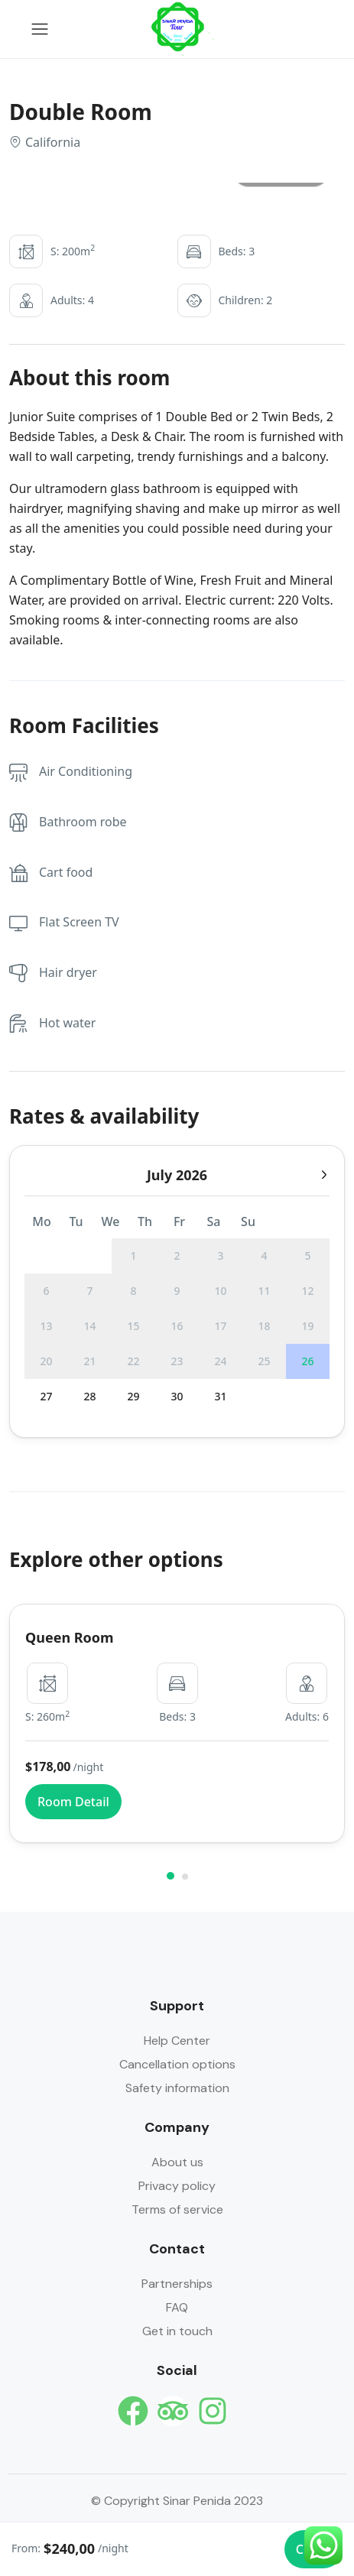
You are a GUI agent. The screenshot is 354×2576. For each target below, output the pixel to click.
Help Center (177, 2041)
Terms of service (177, 2209)
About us (177, 2162)
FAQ (177, 2307)
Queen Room (69, 1637)
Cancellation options (177, 2064)
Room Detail (73, 1801)
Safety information (177, 2088)
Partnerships (177, 2284)
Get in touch (177, 2331)
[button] (170, 1876)
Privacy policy (177, 2186)
